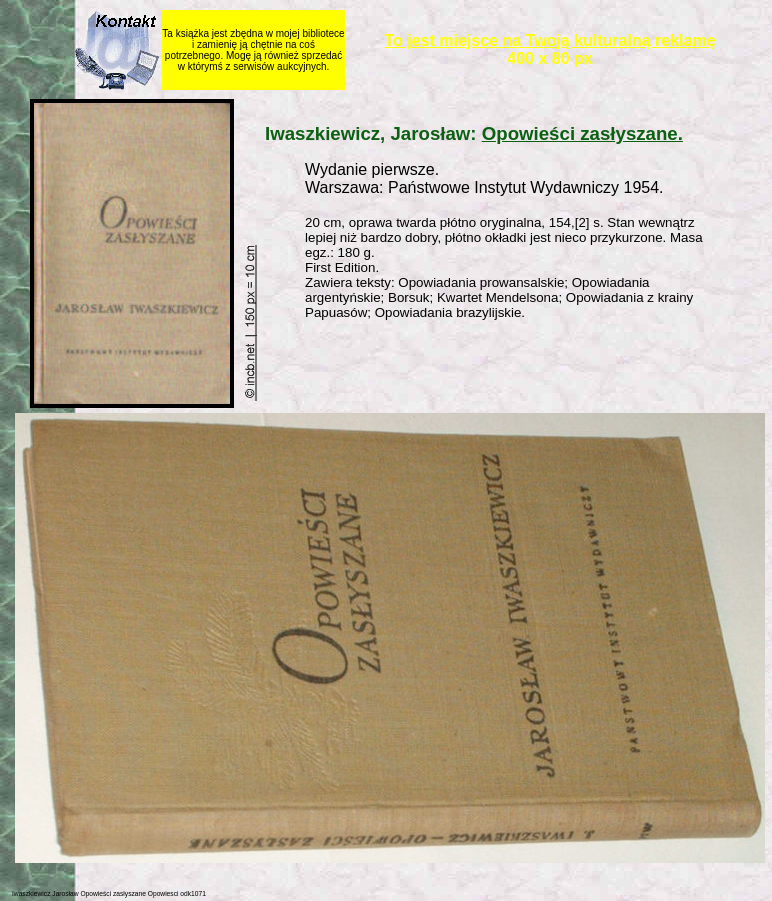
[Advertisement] (516, 368)
